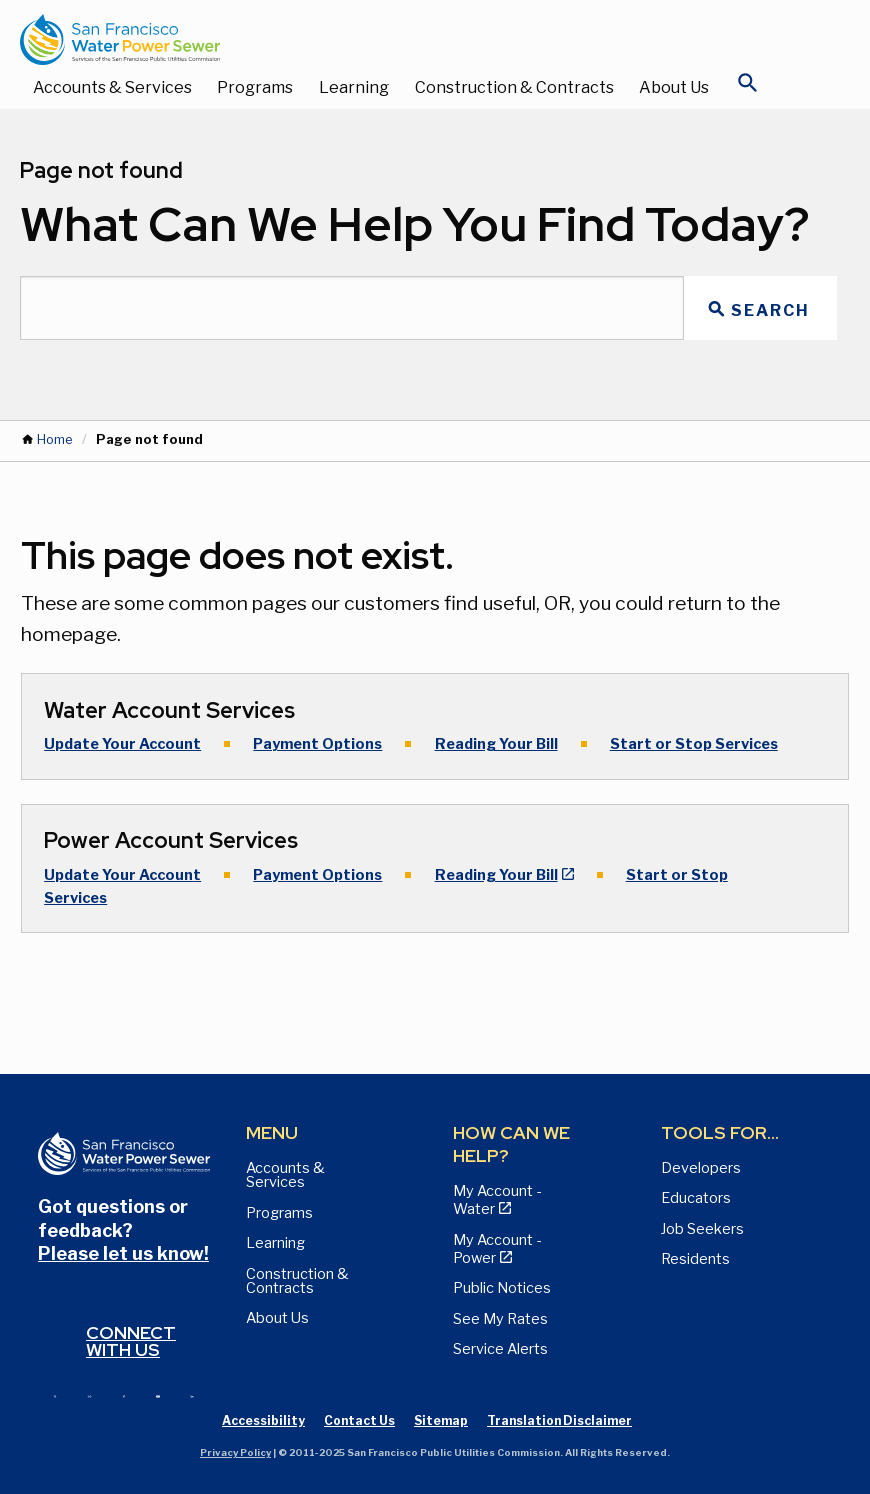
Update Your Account (122, 744)
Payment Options (317, 744)
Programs (255, 87)
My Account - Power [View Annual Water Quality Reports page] (497, 1249)
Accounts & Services (112, 87)
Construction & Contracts (514, 87)
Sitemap (441, 1420)
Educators (696, 1198)
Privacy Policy (235, 1452)
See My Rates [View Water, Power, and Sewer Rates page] (500, 1319)
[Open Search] (748, 88)
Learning (354, 87)
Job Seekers (702, 1229)
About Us (674, 87)
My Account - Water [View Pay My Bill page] (497, 1200)
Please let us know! (123, 1253)
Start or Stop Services (694, 744)
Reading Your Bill (496, 744)
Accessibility (263, 1420)
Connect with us (131, 1341)
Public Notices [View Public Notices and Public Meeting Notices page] (502, 1288)
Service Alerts (500, 1349)
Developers (701, 1168)
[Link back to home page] (415, 39)
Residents (695, 1259)
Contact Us (359, 1420)
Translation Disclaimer (559, 1420)
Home (54, 439)
